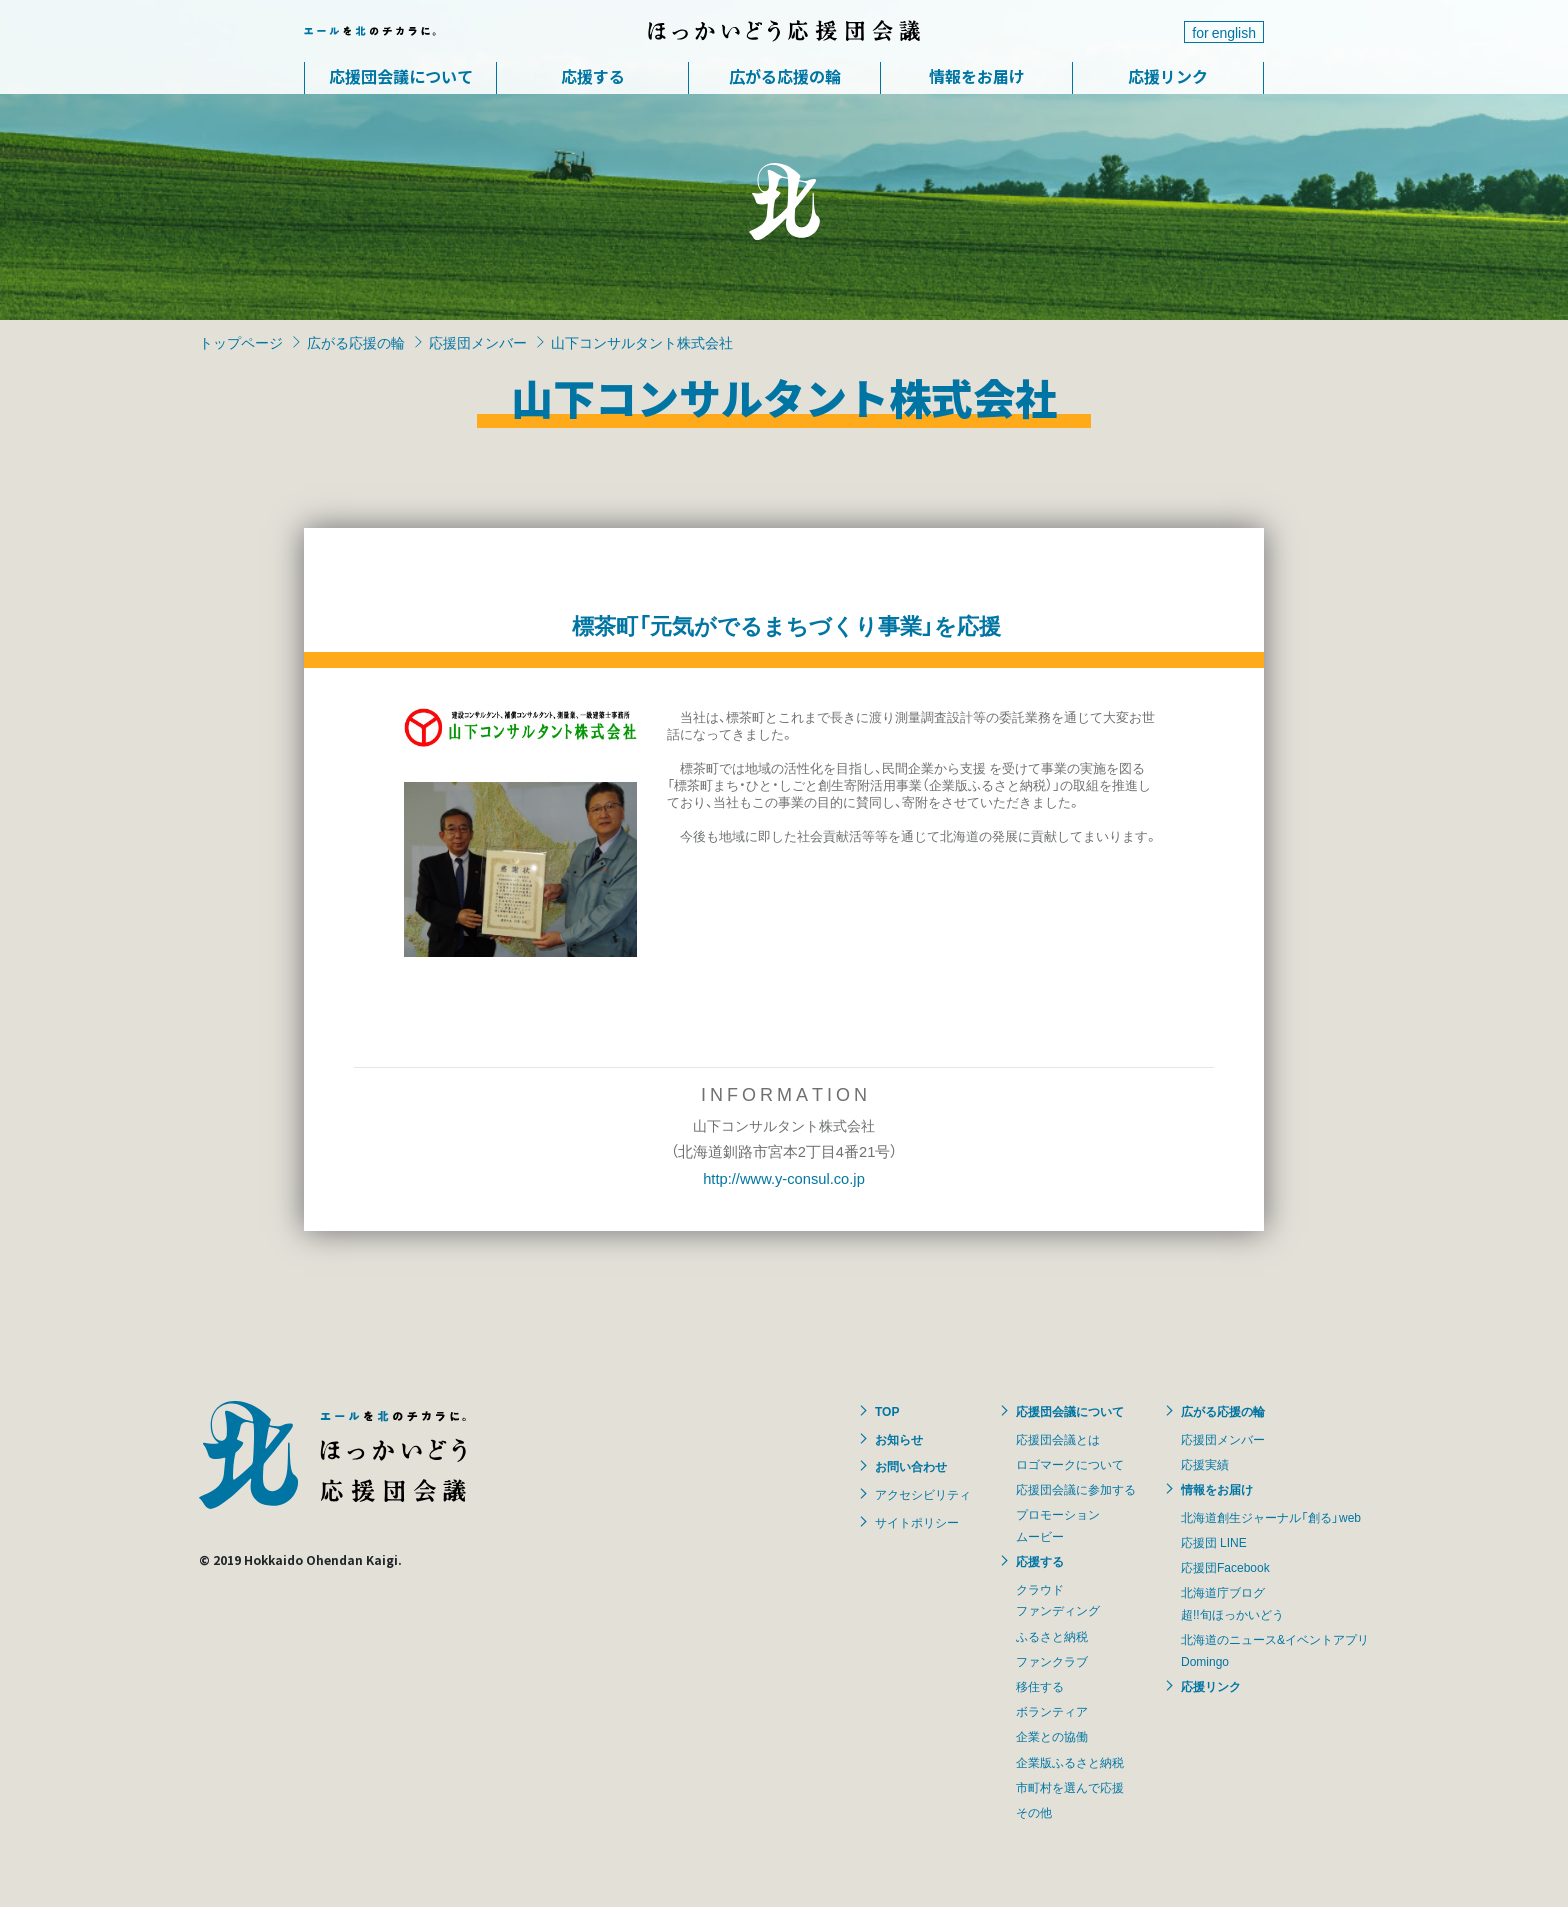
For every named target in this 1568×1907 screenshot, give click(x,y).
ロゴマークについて (1070, 1464)
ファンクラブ (1052, 1661)
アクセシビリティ (923, 1494)
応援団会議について (401, 76)
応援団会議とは (1058, 1439)
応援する (593, 76)
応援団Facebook (1225, 1567)
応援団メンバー (478, 342)
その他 (1034, 1812)
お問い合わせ (911, 1466)
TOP (887, 1411)
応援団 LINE (1214, 1542)
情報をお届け (977, 76)
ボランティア (1052, 1711)
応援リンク (1168, 76)
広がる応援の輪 (785, 76)
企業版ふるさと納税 (1070, 1762)
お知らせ (899, 1439)
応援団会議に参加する (1076, 1489)
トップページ (241, 342)
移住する (1040, 1686)
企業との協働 (1052, 1736)
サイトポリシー (917, 1522)
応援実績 (1205, 1464)
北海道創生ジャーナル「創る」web (1271, 1517)
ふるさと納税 (1052, 1636)
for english (1224, 32)
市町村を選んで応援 (1070, 1787)
